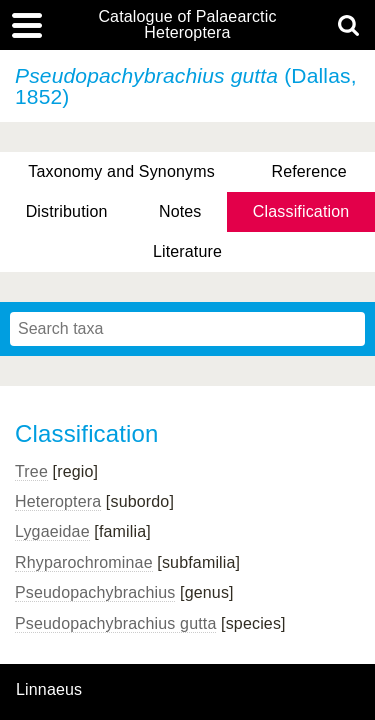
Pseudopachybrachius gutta (115, 623)
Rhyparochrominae (84, 562)
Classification (301, 211)
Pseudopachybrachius (95, 592)
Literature (187, 251)
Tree (31, 471)
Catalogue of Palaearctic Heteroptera (187, 25)
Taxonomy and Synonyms (121, 171)
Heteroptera (58, 501)
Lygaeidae (52, 531)
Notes (180, 211)
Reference (308, 171)
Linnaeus (49, 690)
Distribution (67, 211)
